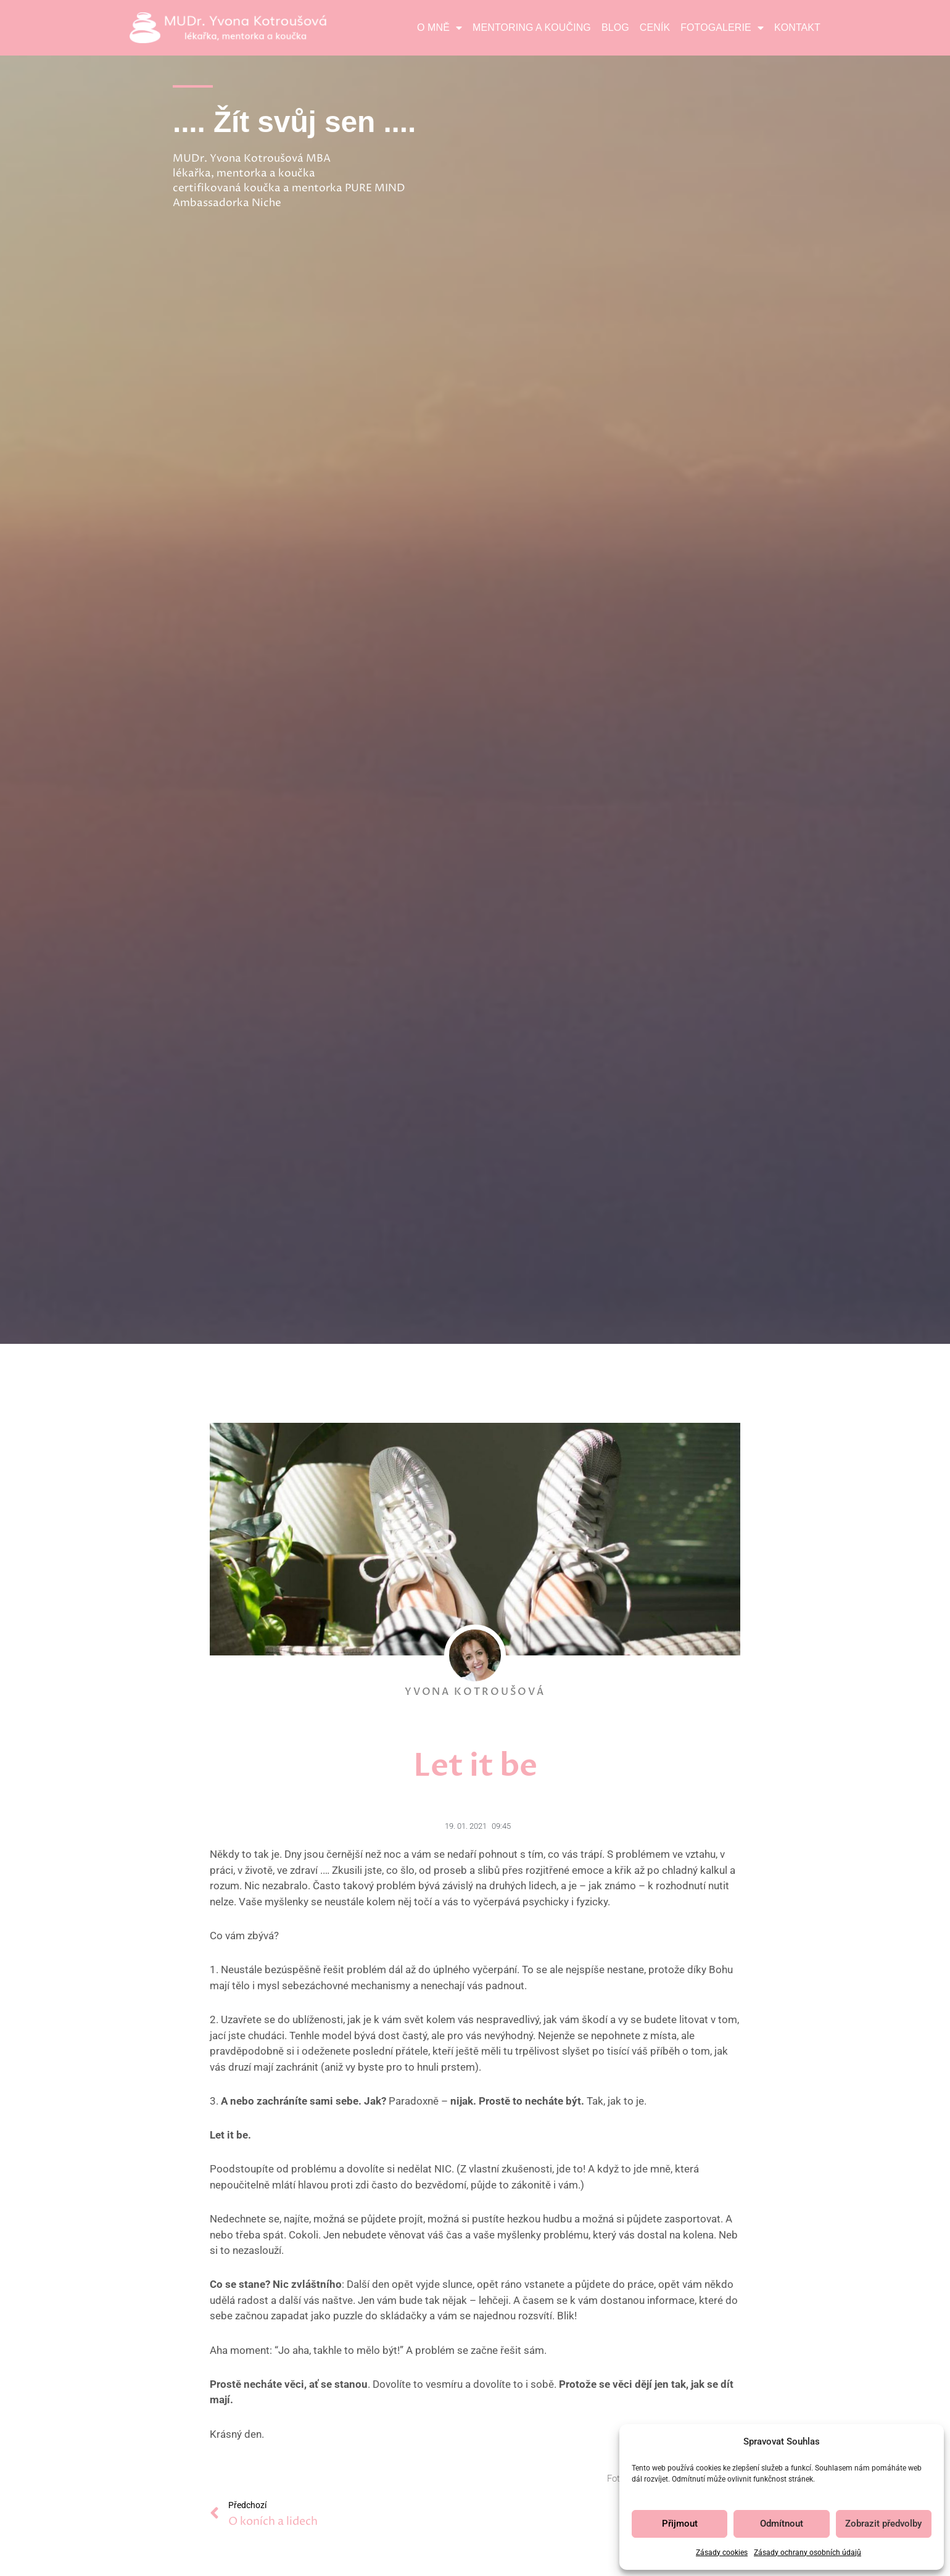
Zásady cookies (722, 2552)
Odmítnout (781, 2523)
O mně (439, 28)
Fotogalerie (722, 28)
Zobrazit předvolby (883, 2523)
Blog (615, 27)
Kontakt (797, 27)
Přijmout (680, 2523)
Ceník (655, 27)
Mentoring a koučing (532, 27)
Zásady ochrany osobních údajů (807, 2552)
